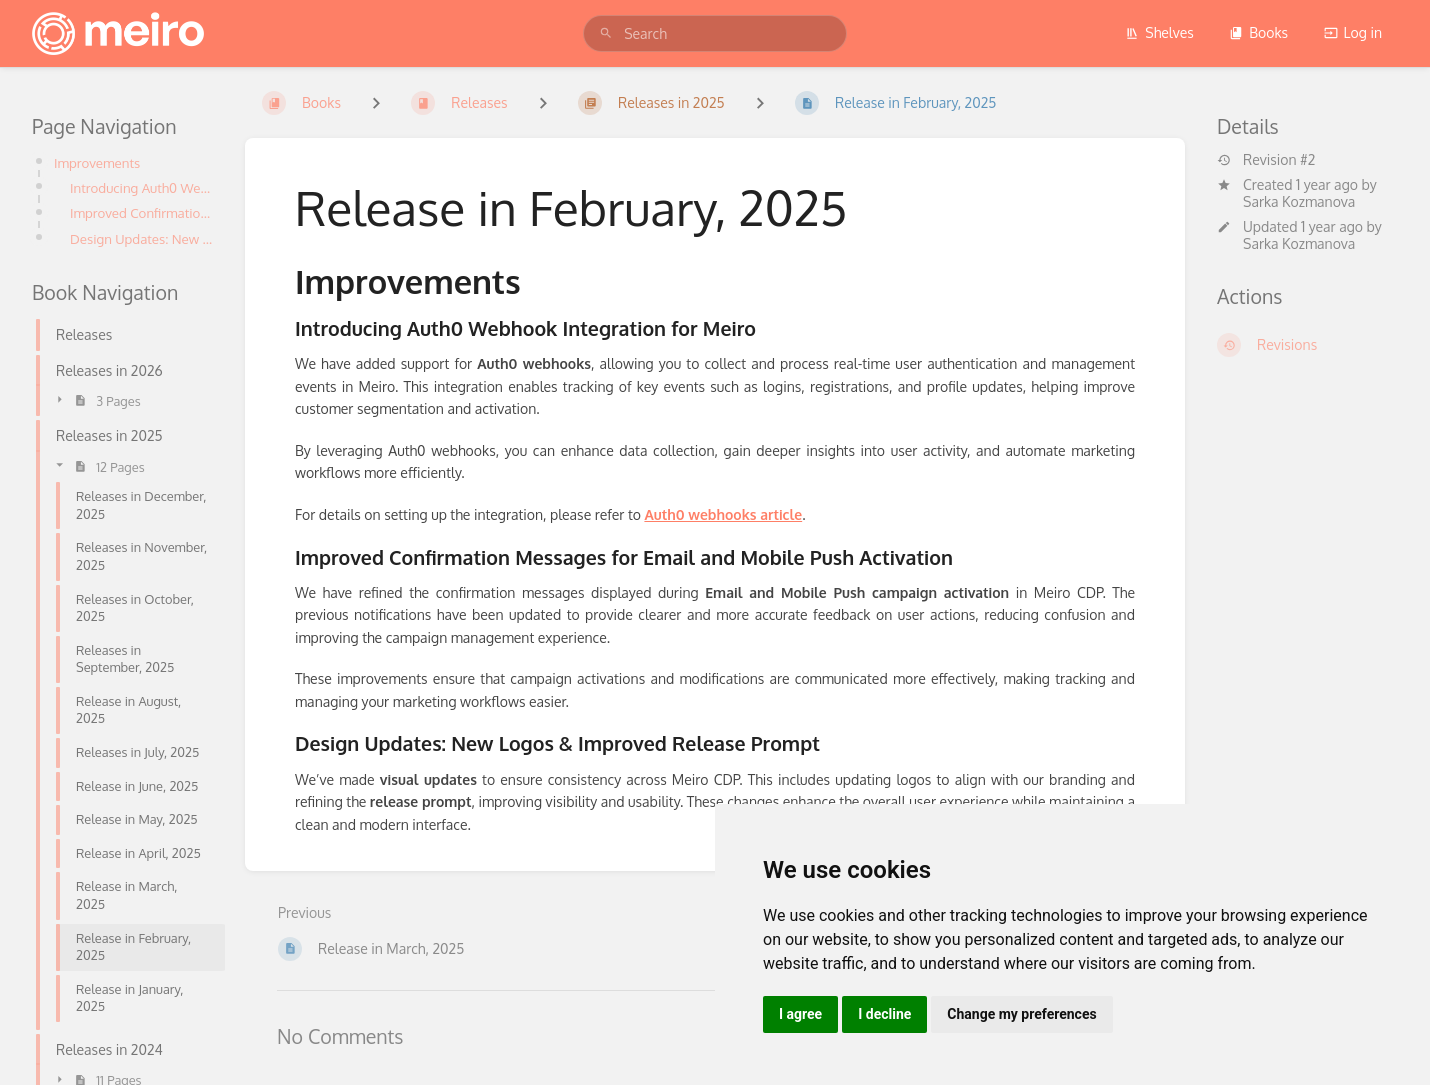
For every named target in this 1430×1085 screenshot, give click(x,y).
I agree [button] (800, 1014)
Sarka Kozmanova (1299, 201)
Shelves (1159, 32)
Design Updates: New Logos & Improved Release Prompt (141, 238)
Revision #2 (1266, 160)
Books (1258, 32)
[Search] (606, 33)
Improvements (100, 162)
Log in (1353, 32)
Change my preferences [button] (1021, 1014)
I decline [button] (884, 1014)
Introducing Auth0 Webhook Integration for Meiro (141, 187)
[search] (715, 33)
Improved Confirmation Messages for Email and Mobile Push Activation (141, 212)
